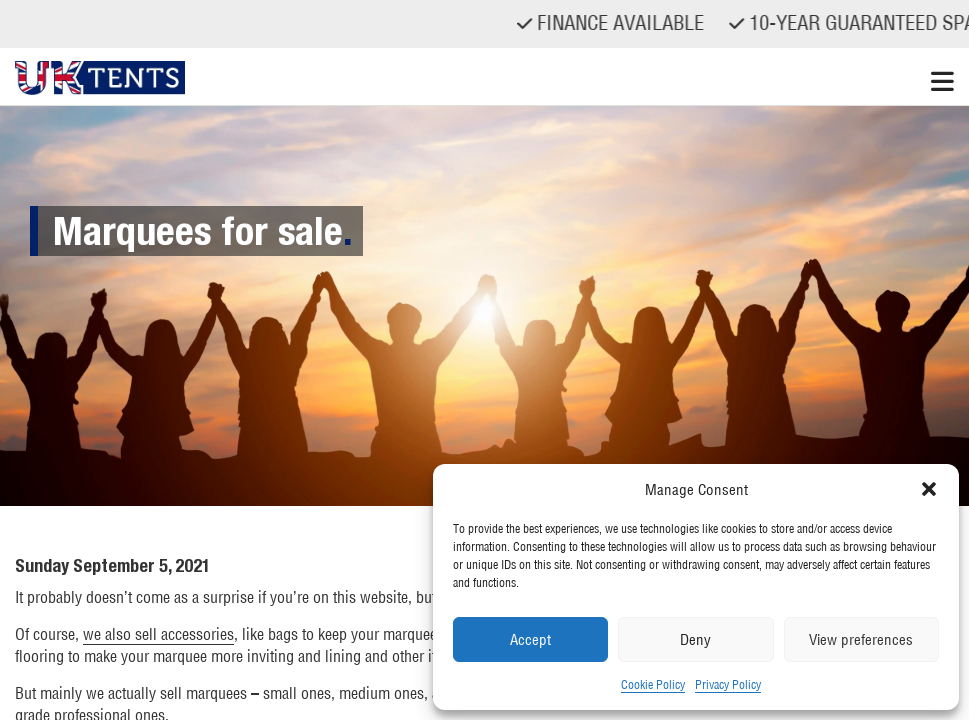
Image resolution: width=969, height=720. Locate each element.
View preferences (861, 639)
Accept (530, 639)
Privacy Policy (728, 684)
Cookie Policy (653, 684)
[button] (929, 489)
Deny (695, 639)
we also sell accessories (158, 634)
